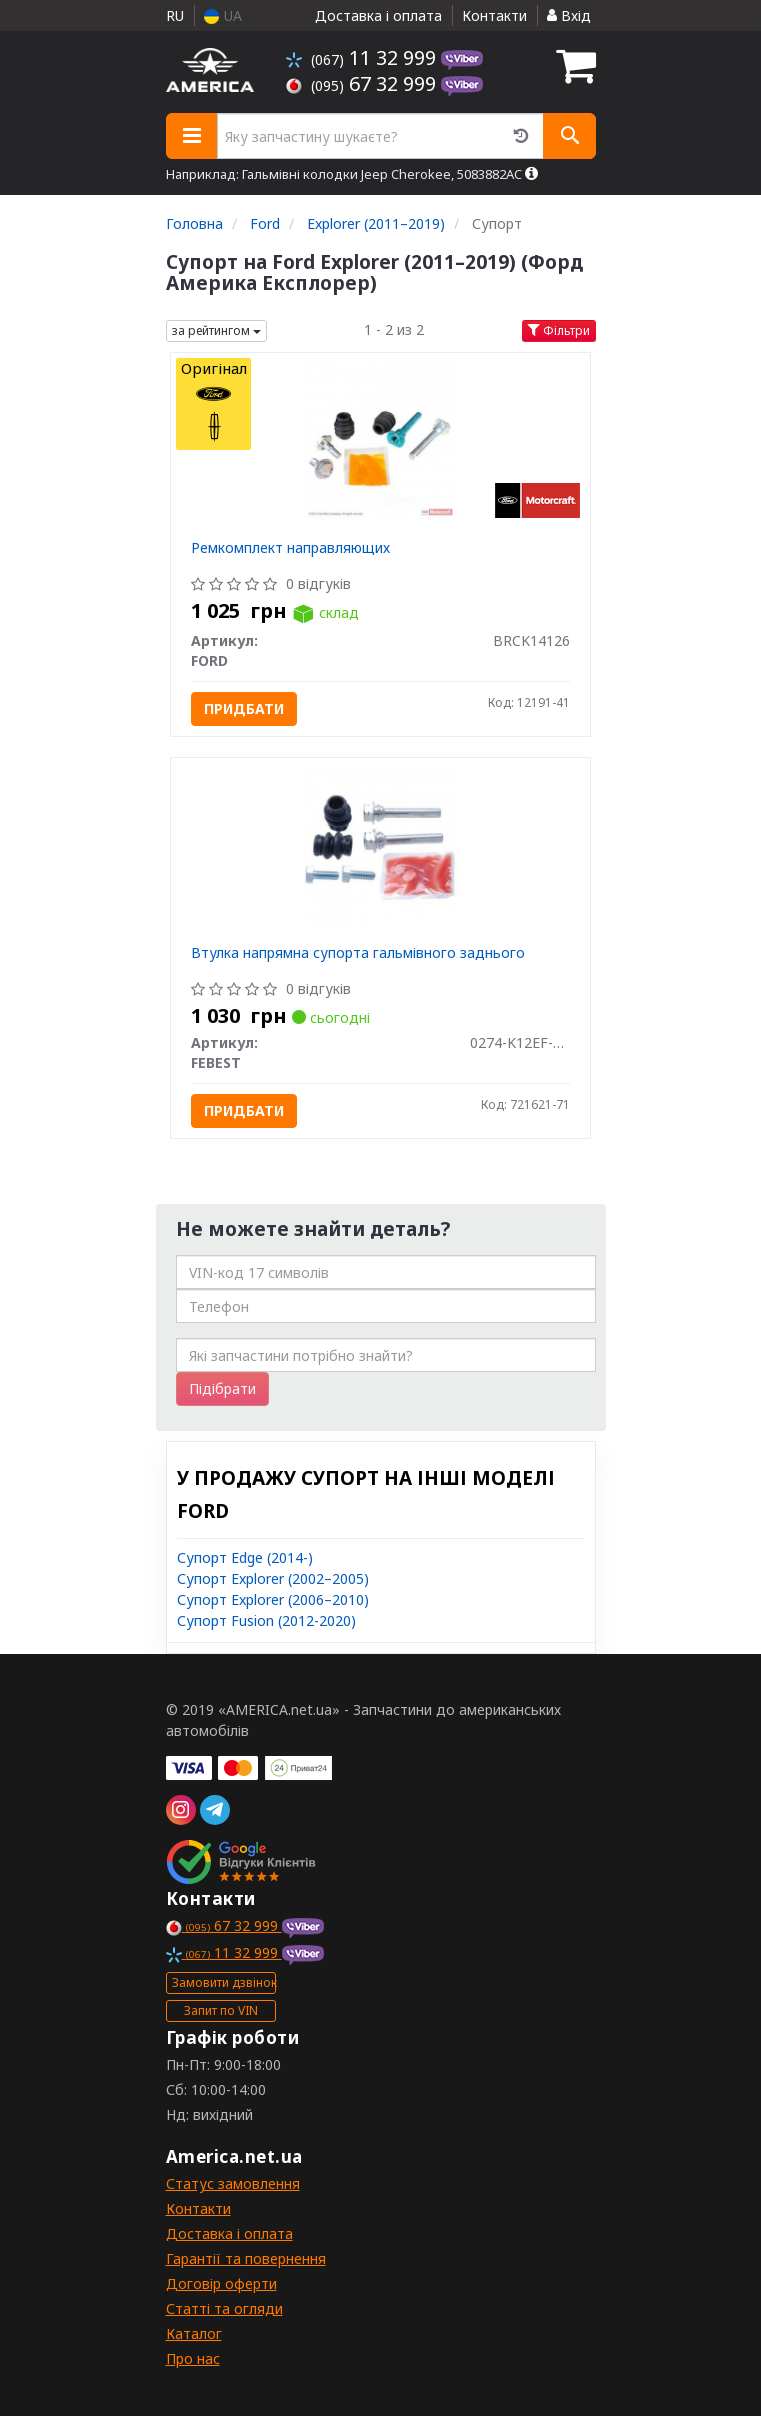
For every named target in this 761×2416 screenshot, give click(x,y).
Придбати (244, 708)
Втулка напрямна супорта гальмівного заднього (358, 952)
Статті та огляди (224, 2308)
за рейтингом (216, 330)
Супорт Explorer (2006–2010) (273, 1599)
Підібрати (222, 1388)
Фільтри (559, 330)
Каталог (194, 2333)
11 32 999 (363, 57)
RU (175, 15)
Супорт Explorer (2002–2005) (273, 1578)
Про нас (193, 2358)
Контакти (494, 15)
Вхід (569, 15)
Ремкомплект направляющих (290, 547)
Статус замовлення (233, 2183)
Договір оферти (221, 2283)
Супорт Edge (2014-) (245, 1557)
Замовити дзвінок (224, 1982)
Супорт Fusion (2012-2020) (266, 1620)
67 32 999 (363, 83)
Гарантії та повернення (246, 2258)
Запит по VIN (221, 2010)
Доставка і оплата (378, 15)
